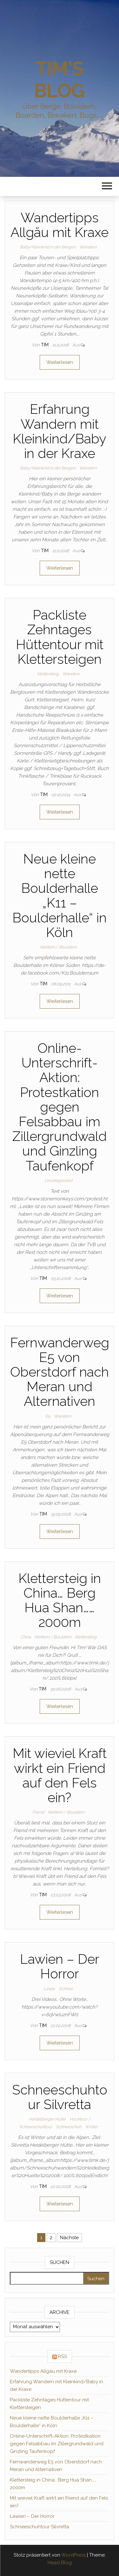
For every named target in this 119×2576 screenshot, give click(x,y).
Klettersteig (48, 673)
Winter (91, 2126)
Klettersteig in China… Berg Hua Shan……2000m (59, 1600)
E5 (47, 1416)
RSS (62, 2356)
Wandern (87, 247)
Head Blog (60, 2563)
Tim (45, 344)
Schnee (66, 1988)
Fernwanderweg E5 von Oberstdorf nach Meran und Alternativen (59, 1372)
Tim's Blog (59, 79)
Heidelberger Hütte (47, 2119)
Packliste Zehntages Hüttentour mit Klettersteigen (59, 637)
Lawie (49, 1988)
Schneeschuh (68, 2126)
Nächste (69, 2237)
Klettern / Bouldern (58, 947)
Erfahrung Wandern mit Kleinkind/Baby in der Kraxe (59, 431)
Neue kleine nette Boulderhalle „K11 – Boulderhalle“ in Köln (59, 895)
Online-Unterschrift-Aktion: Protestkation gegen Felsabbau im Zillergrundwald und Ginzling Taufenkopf (59, 1107)
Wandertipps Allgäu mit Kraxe (59, 225)
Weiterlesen (59, 362)
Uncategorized (58, 1180)
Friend (38, 1812)
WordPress (73, 2555)
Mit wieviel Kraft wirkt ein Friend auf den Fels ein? (60, 1775)
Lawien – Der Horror (59, 1966)
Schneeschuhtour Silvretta (59, 2097)
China (25, 1637)
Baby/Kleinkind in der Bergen (48, 247)
